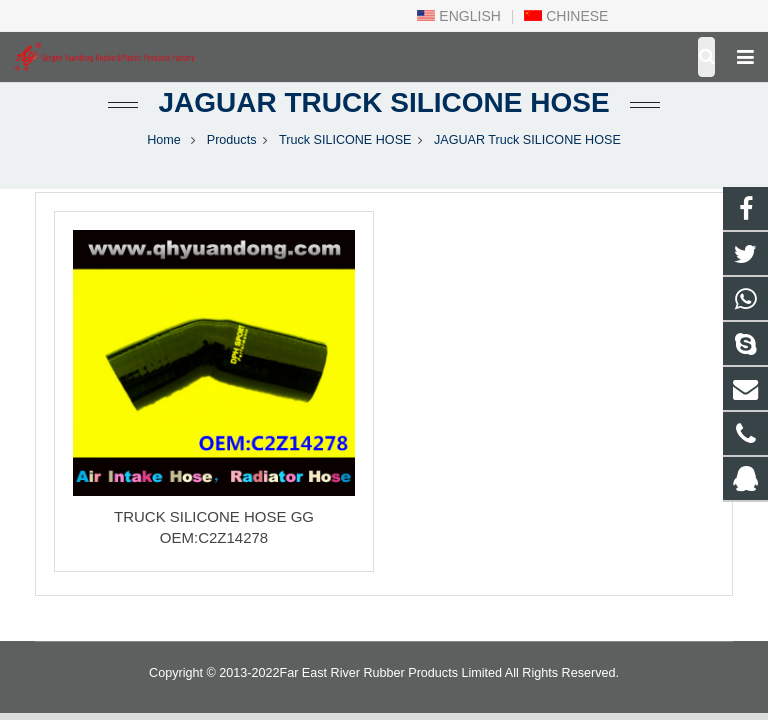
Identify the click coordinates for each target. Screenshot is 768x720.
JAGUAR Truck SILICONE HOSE (383, 102)
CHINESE (566, 16)
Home (164, 140)
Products (232, 140)
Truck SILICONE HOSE (345, 140)
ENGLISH (458, 16)
